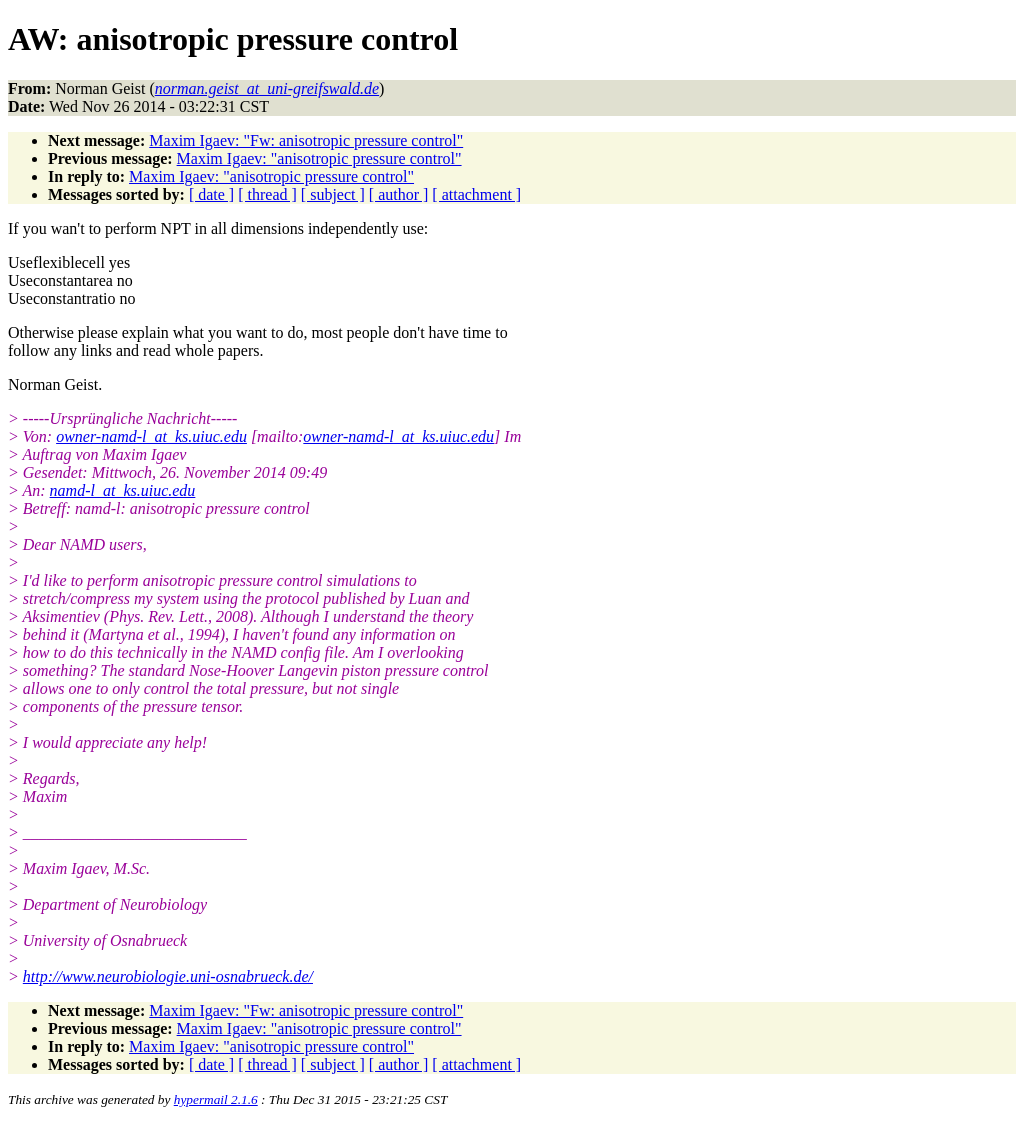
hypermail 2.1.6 (216, 1099)
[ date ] (211, 194)
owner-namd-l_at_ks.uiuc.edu (151, 436)
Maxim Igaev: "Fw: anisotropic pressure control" (306, 140)
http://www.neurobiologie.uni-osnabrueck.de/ (168, 976)
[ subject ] (333, 194)
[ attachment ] (476, 194)
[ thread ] (267, 194)
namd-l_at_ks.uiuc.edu (123, 490)
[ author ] (399, 194)
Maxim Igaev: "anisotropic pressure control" (319, 158)
